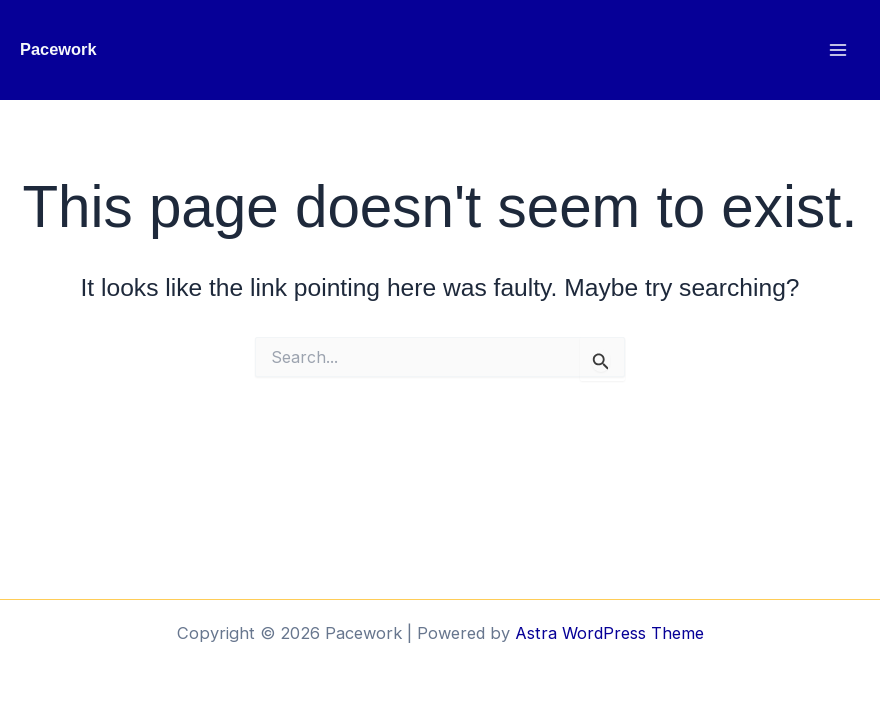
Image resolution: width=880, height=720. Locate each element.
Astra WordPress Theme (609, 633)
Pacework (58, 49)
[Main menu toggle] (837, 50)
